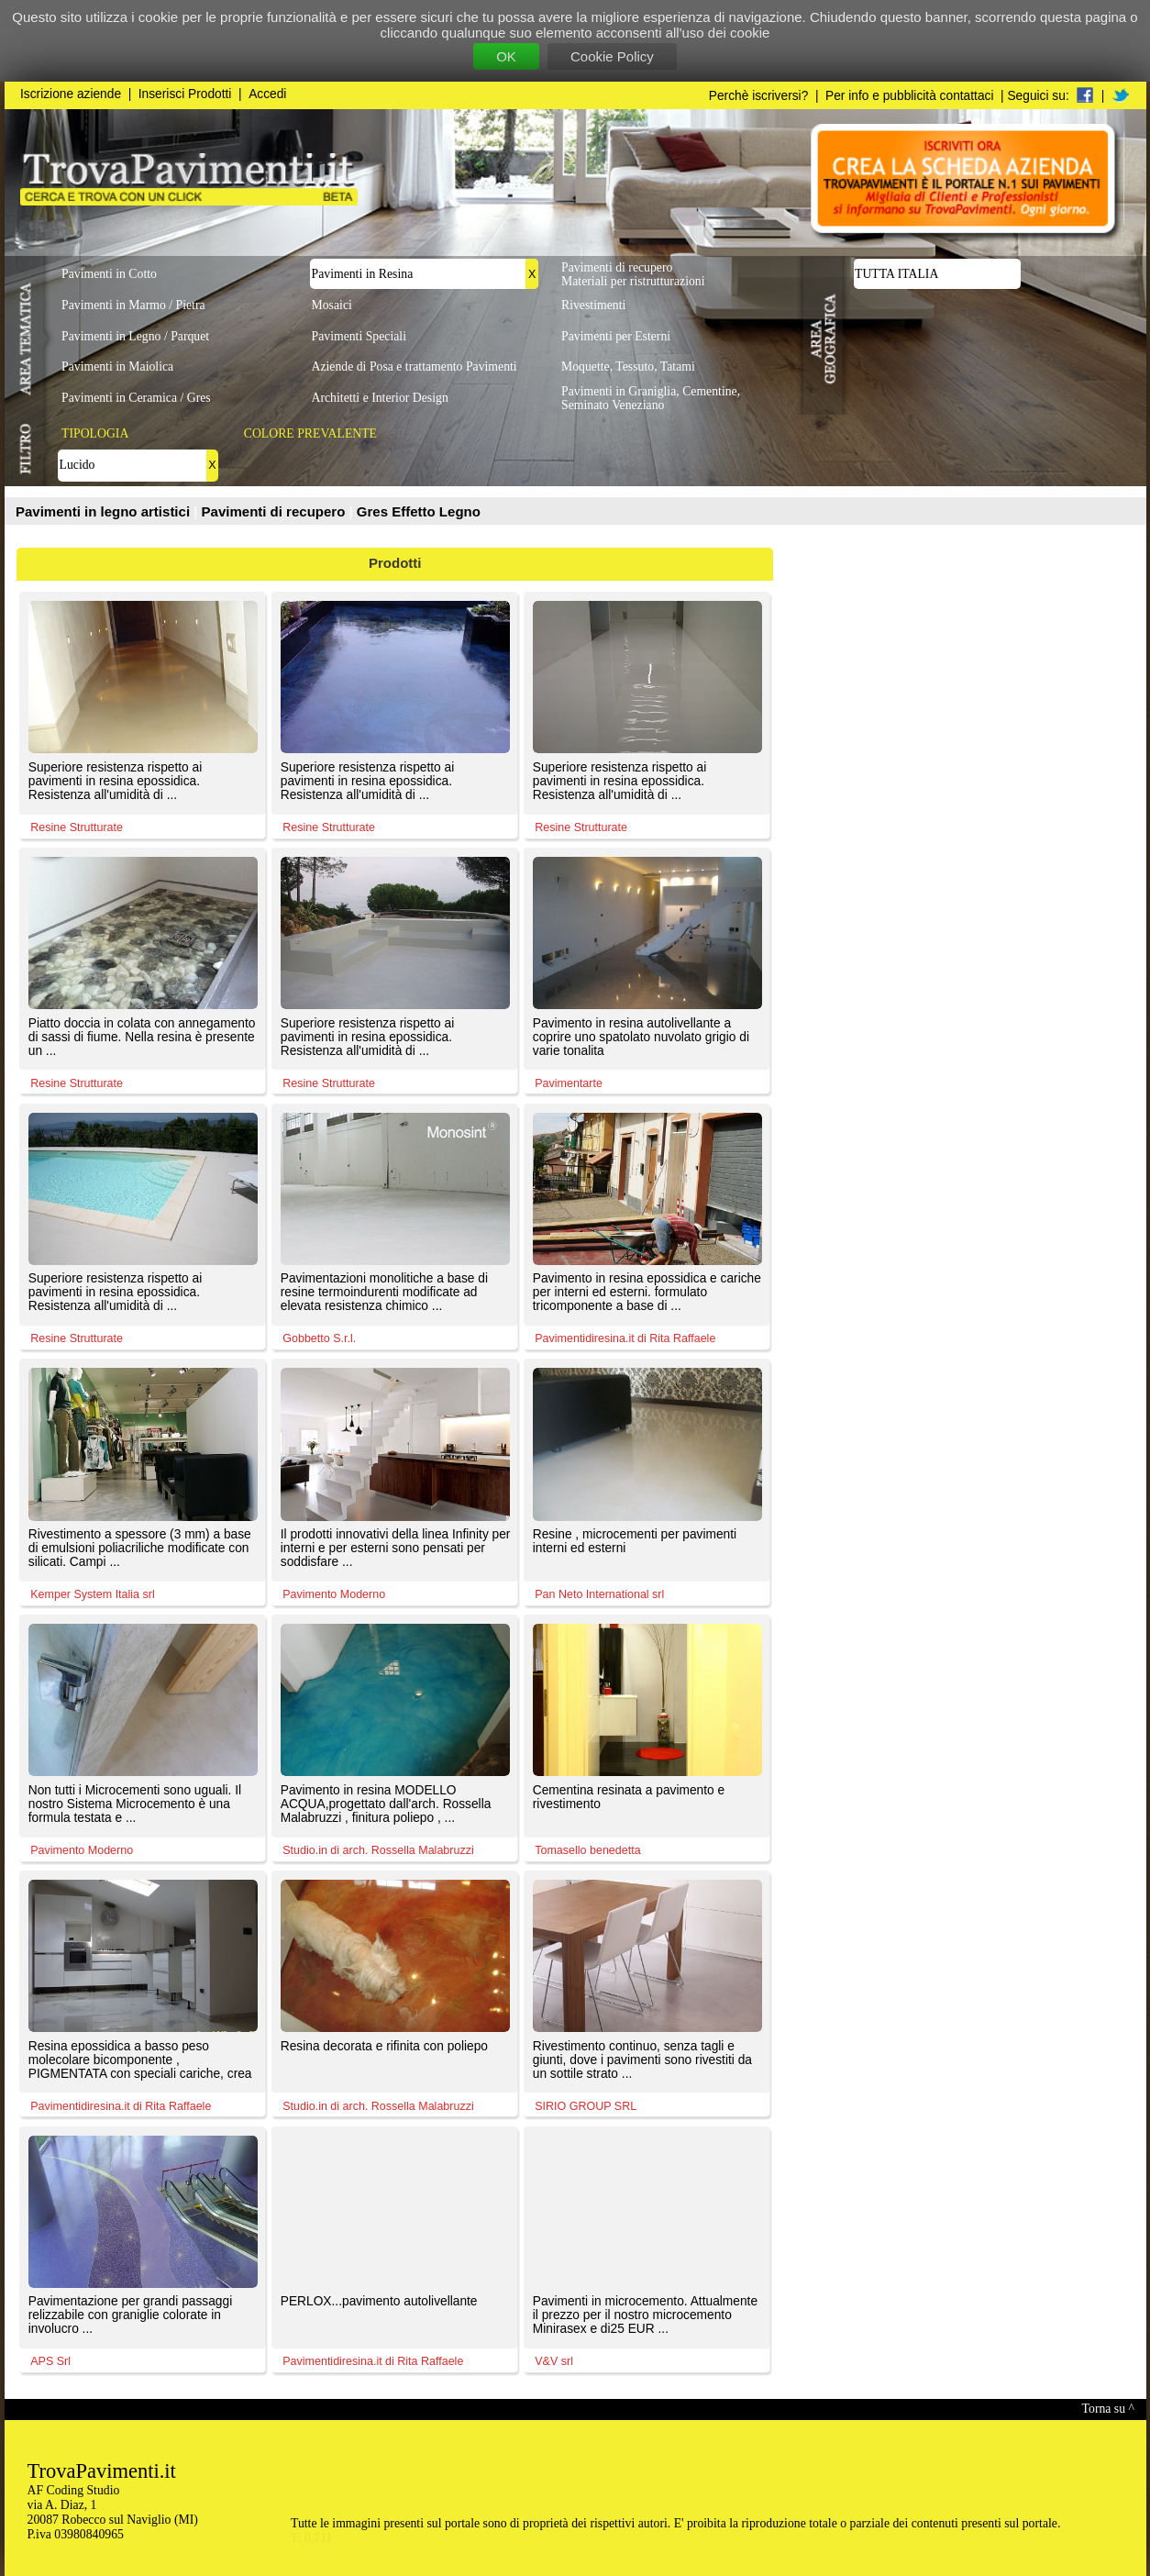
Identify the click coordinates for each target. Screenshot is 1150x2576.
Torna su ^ (1108, 2408)
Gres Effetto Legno (419, 511)
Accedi (267, 94)
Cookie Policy (612, 56)
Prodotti (395, 563)
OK (506, 56)
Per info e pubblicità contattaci (909, 96)
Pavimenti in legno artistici (105, 511)
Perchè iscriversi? (759, 96)
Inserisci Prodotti (185, 94)
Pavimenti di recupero (275, 511)
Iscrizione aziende (70, 94)
